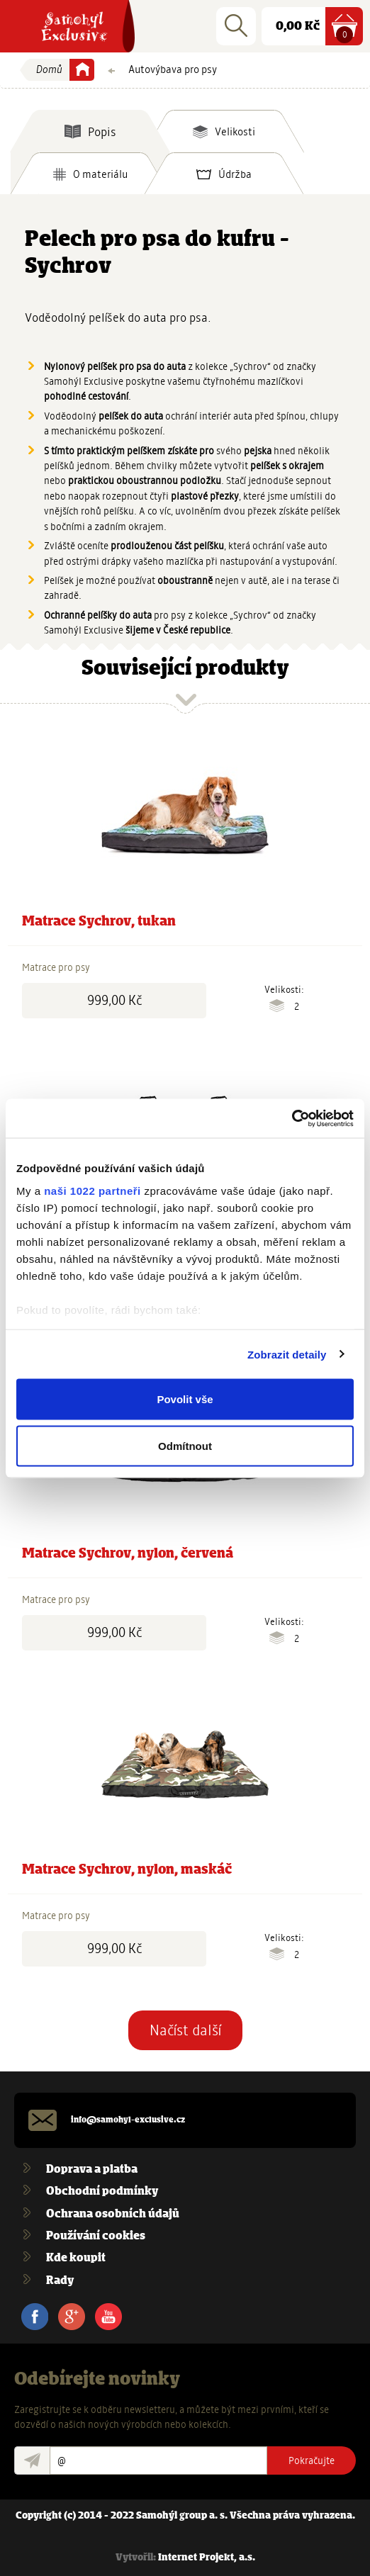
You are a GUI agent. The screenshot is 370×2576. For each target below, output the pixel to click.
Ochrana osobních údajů (112, 2214)
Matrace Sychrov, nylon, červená (127, 1554)
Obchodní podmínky (102, 2191)
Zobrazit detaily (287, 1354)
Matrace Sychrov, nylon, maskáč (127, 1870)
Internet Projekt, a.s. (206, 2558)
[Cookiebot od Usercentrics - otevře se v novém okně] (292, 1118)
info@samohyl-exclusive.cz (128, 2120)
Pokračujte (311, 2460)
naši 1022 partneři (92, 1190)
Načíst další (185, 2030)
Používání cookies (95, 2236)
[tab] (90, 131)
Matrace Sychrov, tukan (99, 922)
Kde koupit (76, 2258)
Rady (60, 2281)
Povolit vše (185, 1399)
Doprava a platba (92, 2169)
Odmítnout (185, 1445)
